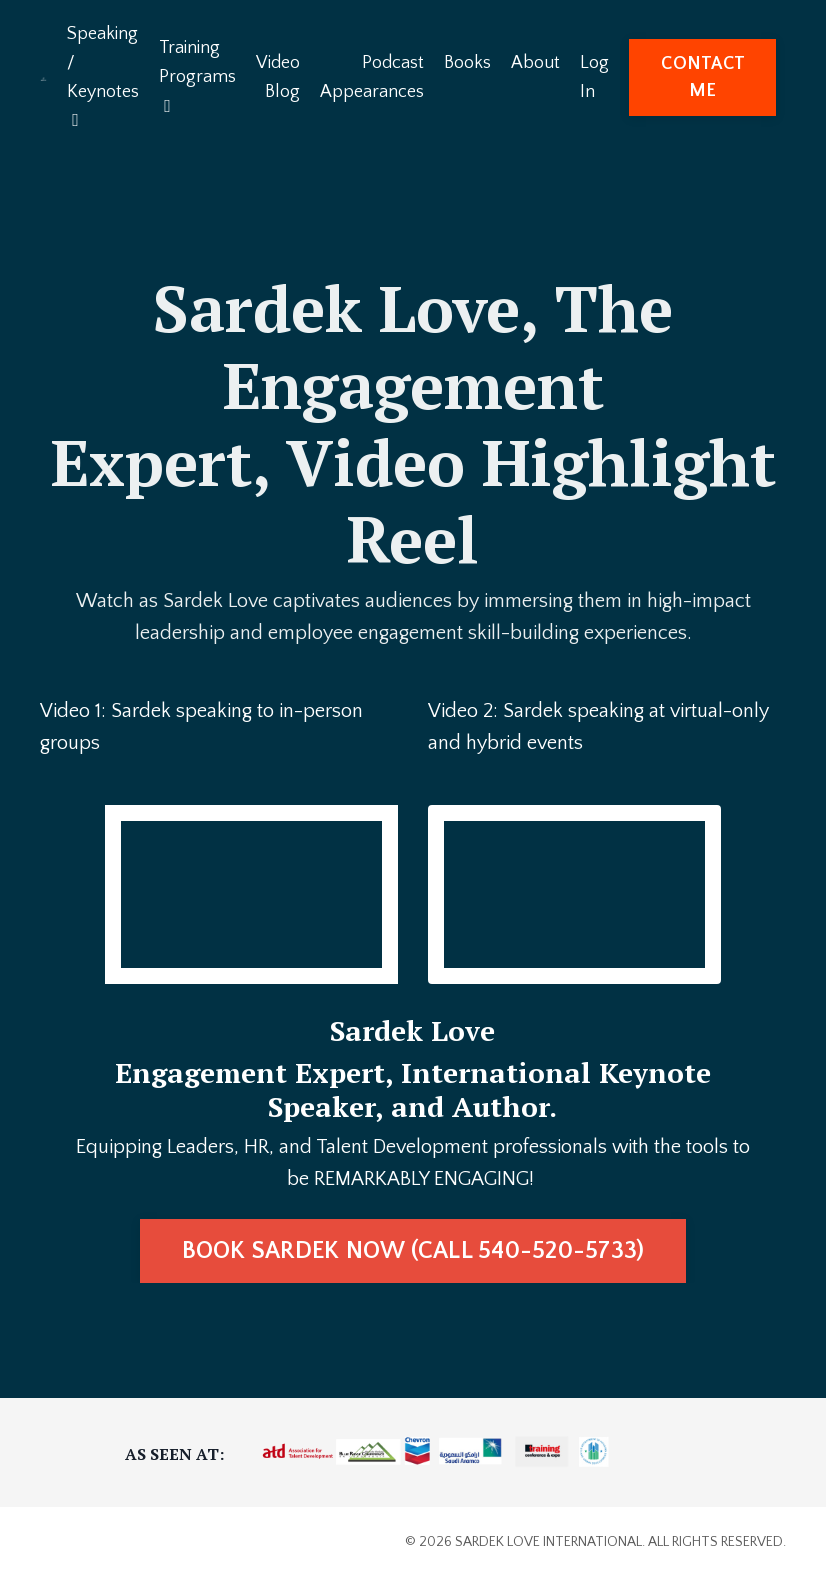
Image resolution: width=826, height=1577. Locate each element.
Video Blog (278, 77)
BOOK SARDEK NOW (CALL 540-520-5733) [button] (413, 1251)
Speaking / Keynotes (103, 76)
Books (467, 63)
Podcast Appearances (372, 77)
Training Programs (197, 76)
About (535, 63)
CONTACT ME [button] (703, 77)
